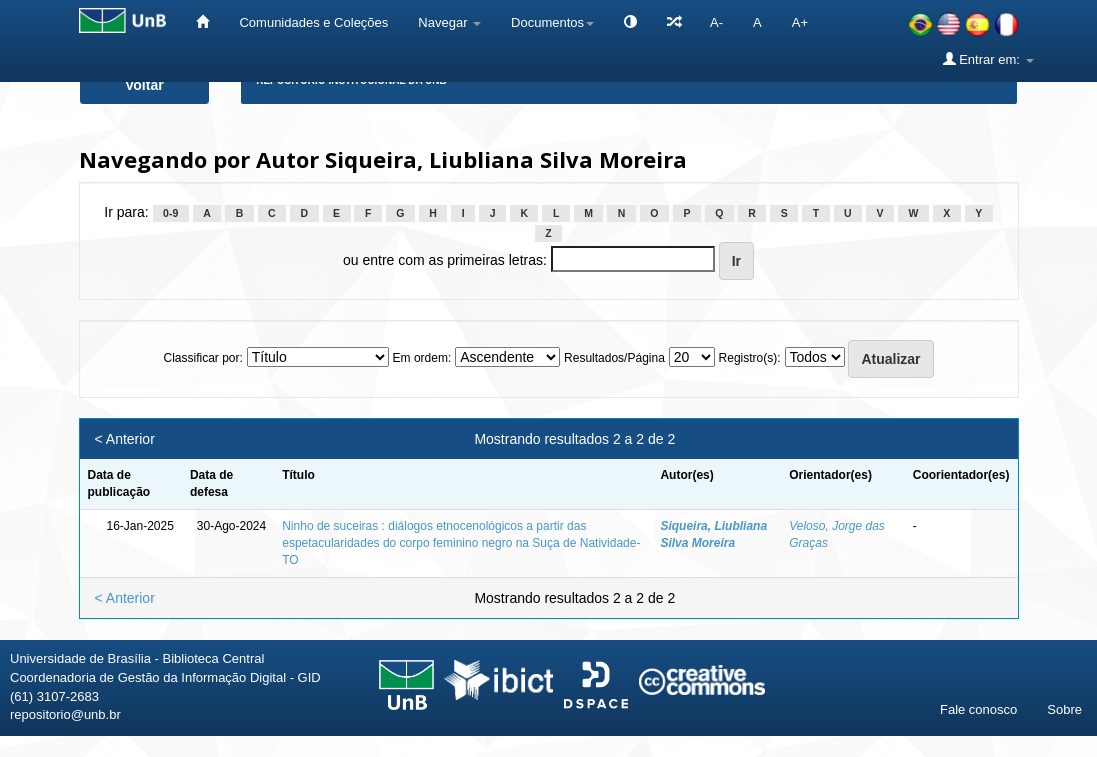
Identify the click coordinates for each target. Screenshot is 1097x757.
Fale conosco (978, 709)
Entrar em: (988, 59)
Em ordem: (422, 358)
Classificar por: (202, 358)
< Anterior (125, 439)
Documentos (552, 22)
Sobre (1064, 709)
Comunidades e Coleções (313, 22)
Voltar (144, 85)
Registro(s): (750, 358)
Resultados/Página (614, 358)
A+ (800, 22)
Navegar (449, 22)
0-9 (170, 213)
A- (716, 22)
